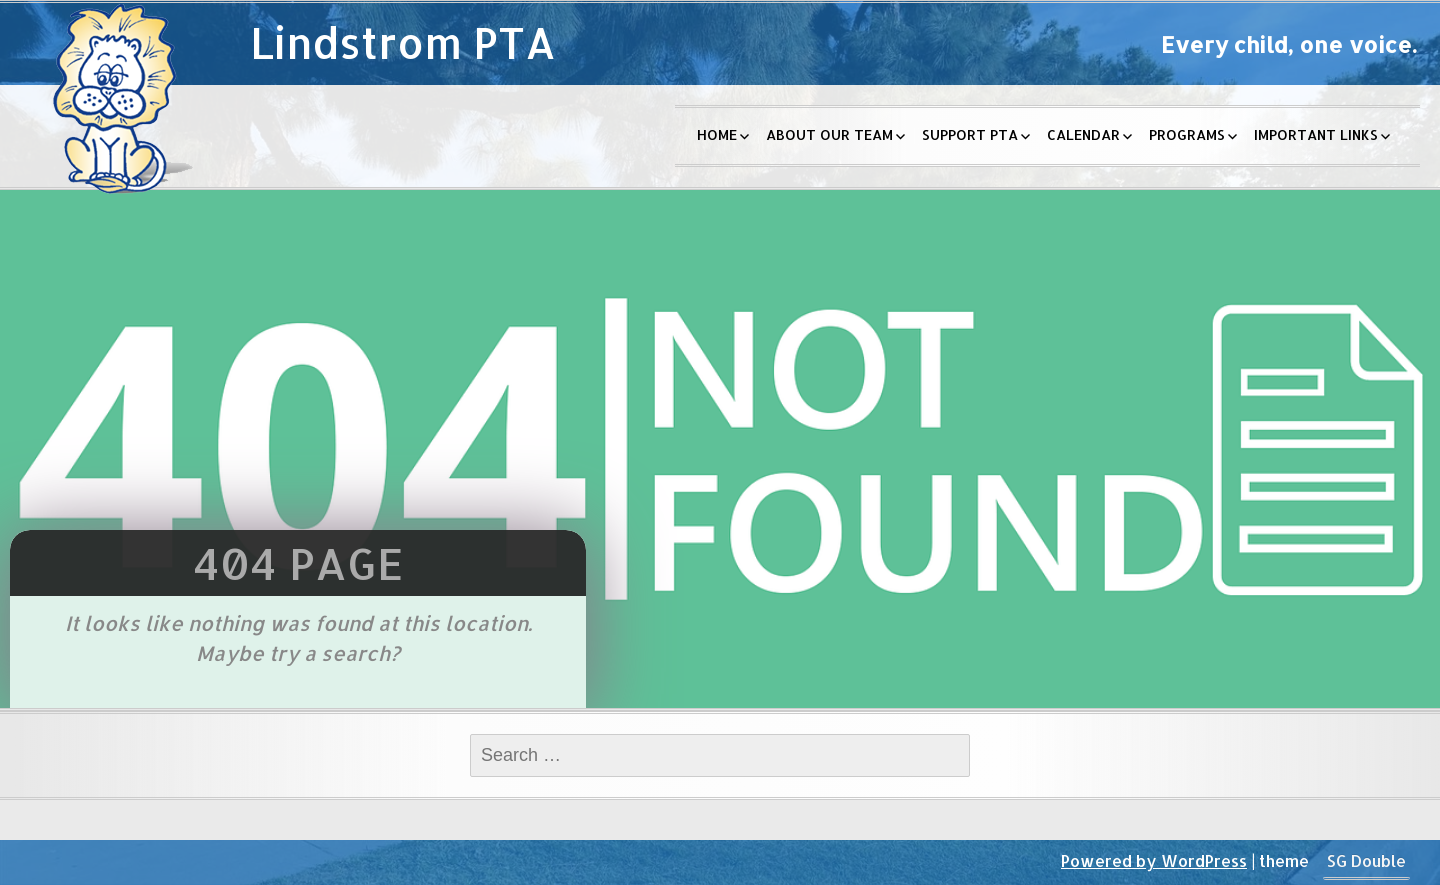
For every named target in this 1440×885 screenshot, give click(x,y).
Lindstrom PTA (403, 42)
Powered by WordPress (1154, 860)
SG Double (1366, 860)
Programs (1187, 134)
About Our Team (829, 134)
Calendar (1083, 134)
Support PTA (970, 134)
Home (717, 134)
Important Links (1316, 134)
